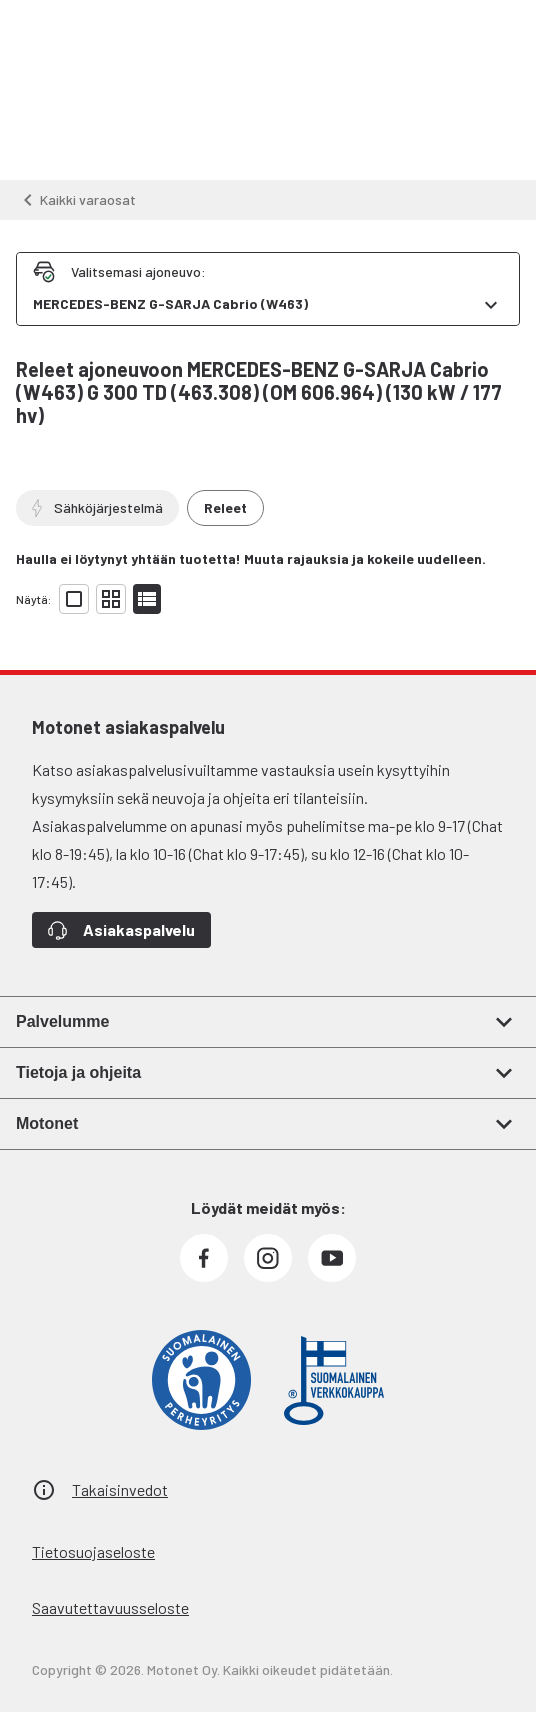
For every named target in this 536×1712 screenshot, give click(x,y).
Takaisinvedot (120, 1489)
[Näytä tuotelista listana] (147, 599)
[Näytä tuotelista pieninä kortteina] (111, 599)
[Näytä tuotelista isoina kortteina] (74, 599)
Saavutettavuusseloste (110, 1607)
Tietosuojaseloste (93, 1551)
